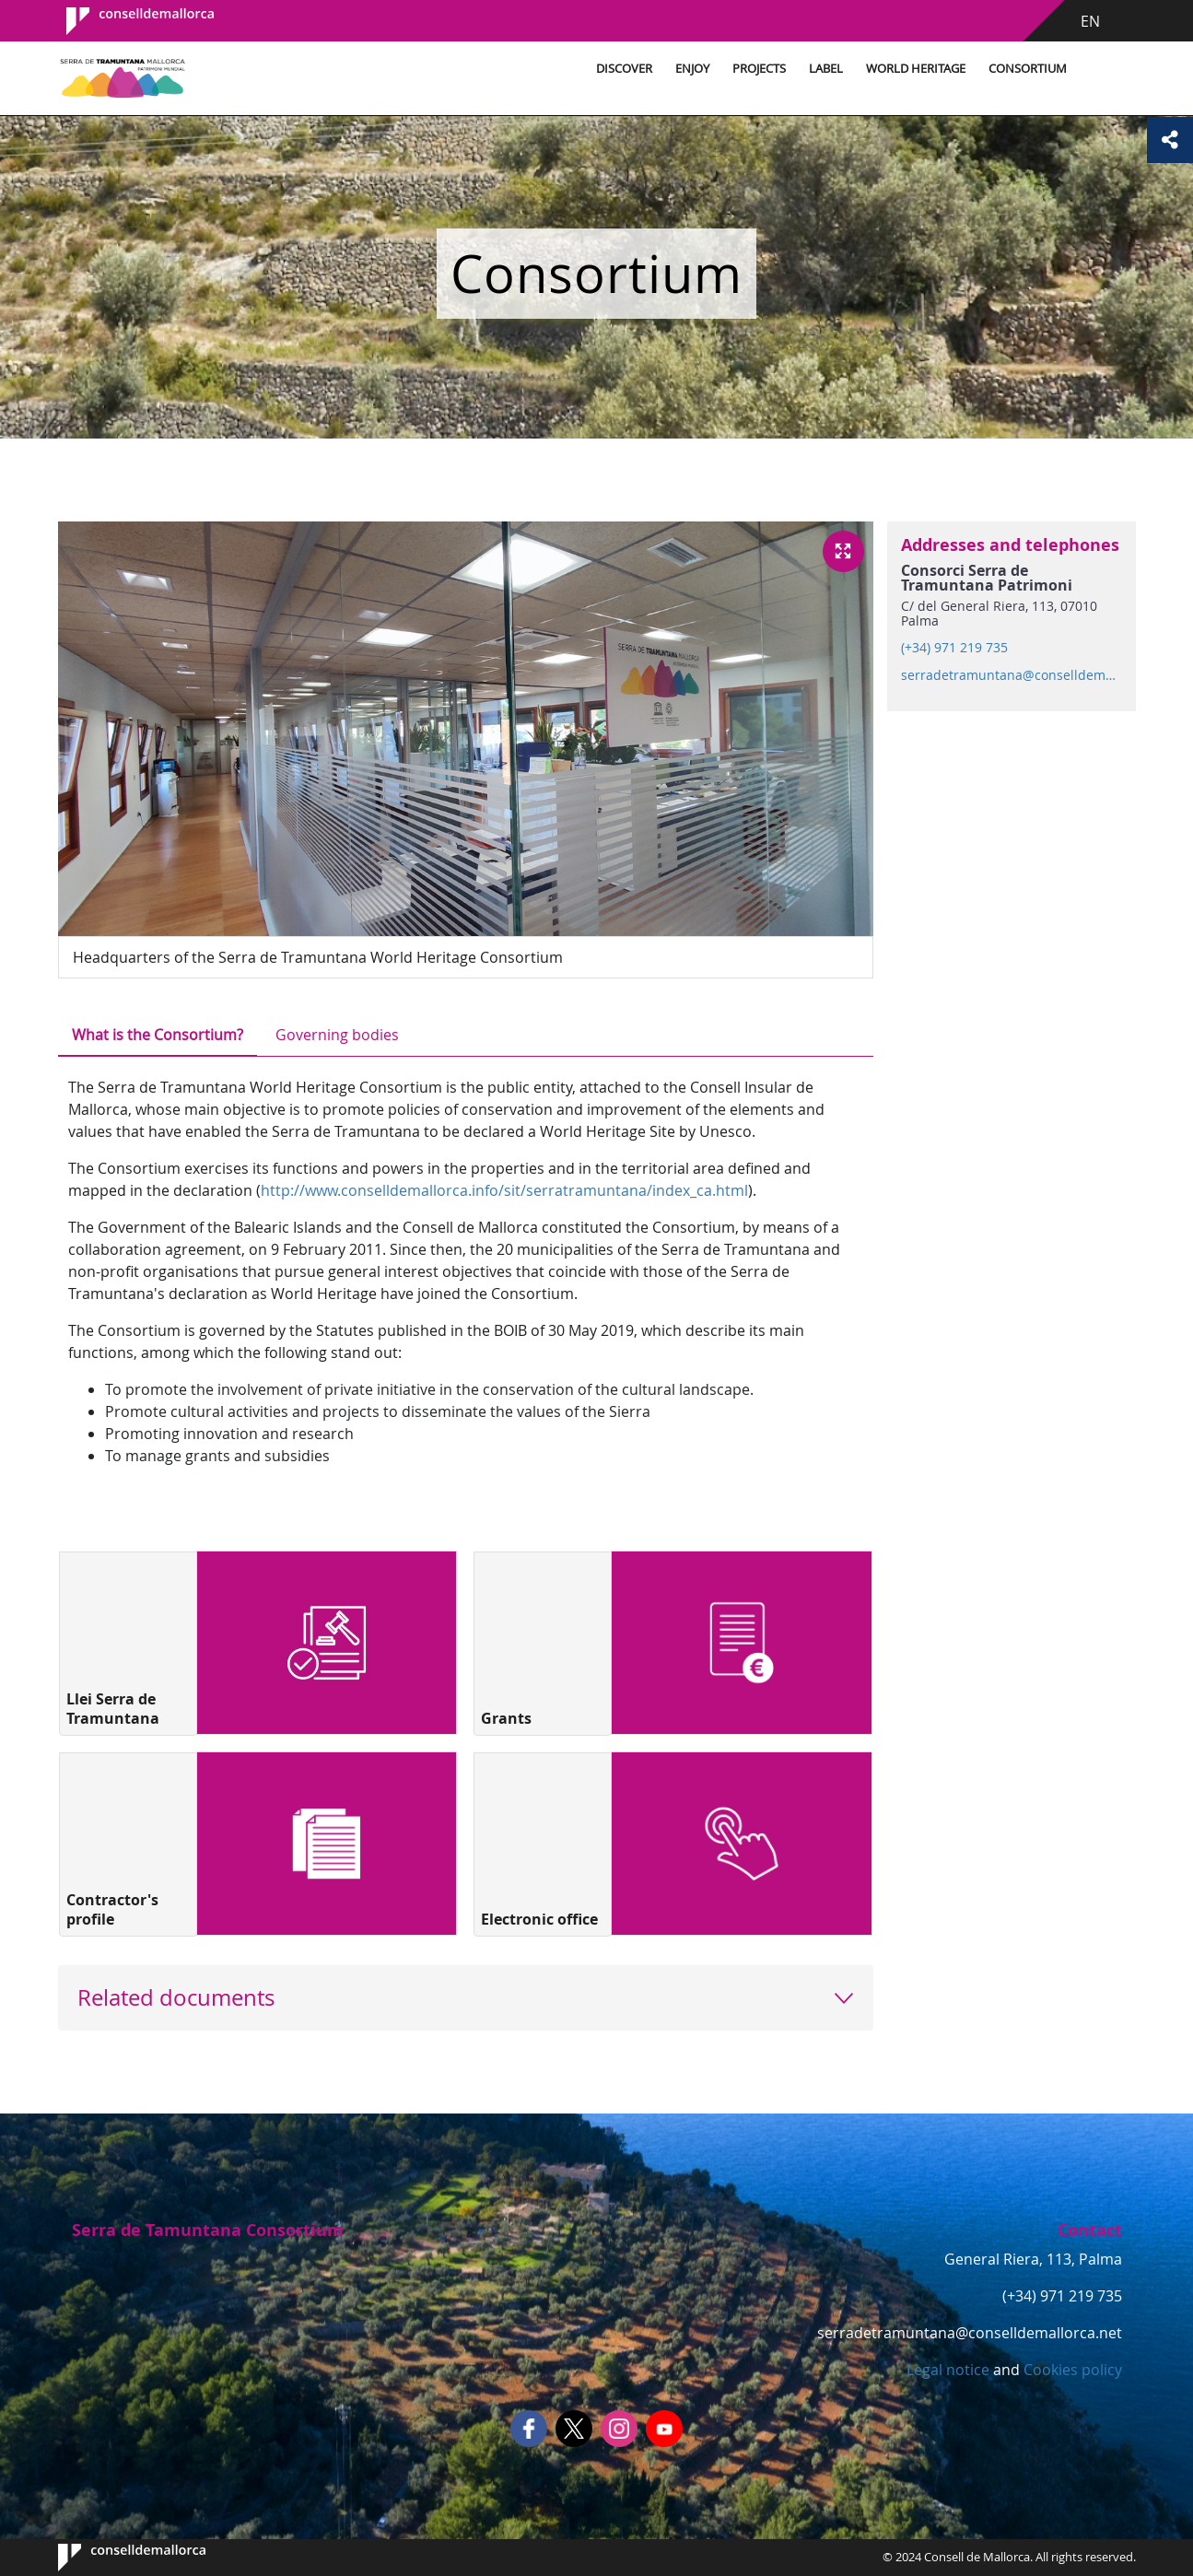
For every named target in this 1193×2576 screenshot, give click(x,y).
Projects (759, 68)
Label (826, 68)
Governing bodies (337, 1035)
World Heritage (915, 68)
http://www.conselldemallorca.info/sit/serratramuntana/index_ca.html (504, 1190)
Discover (624, 68)
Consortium (1027, 68)
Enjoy (692, 68)
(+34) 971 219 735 (954, 647)
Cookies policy (1071, 2369)
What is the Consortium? (157, 1035)
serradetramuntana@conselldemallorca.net (1010, 675)
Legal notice (947, 2369)
